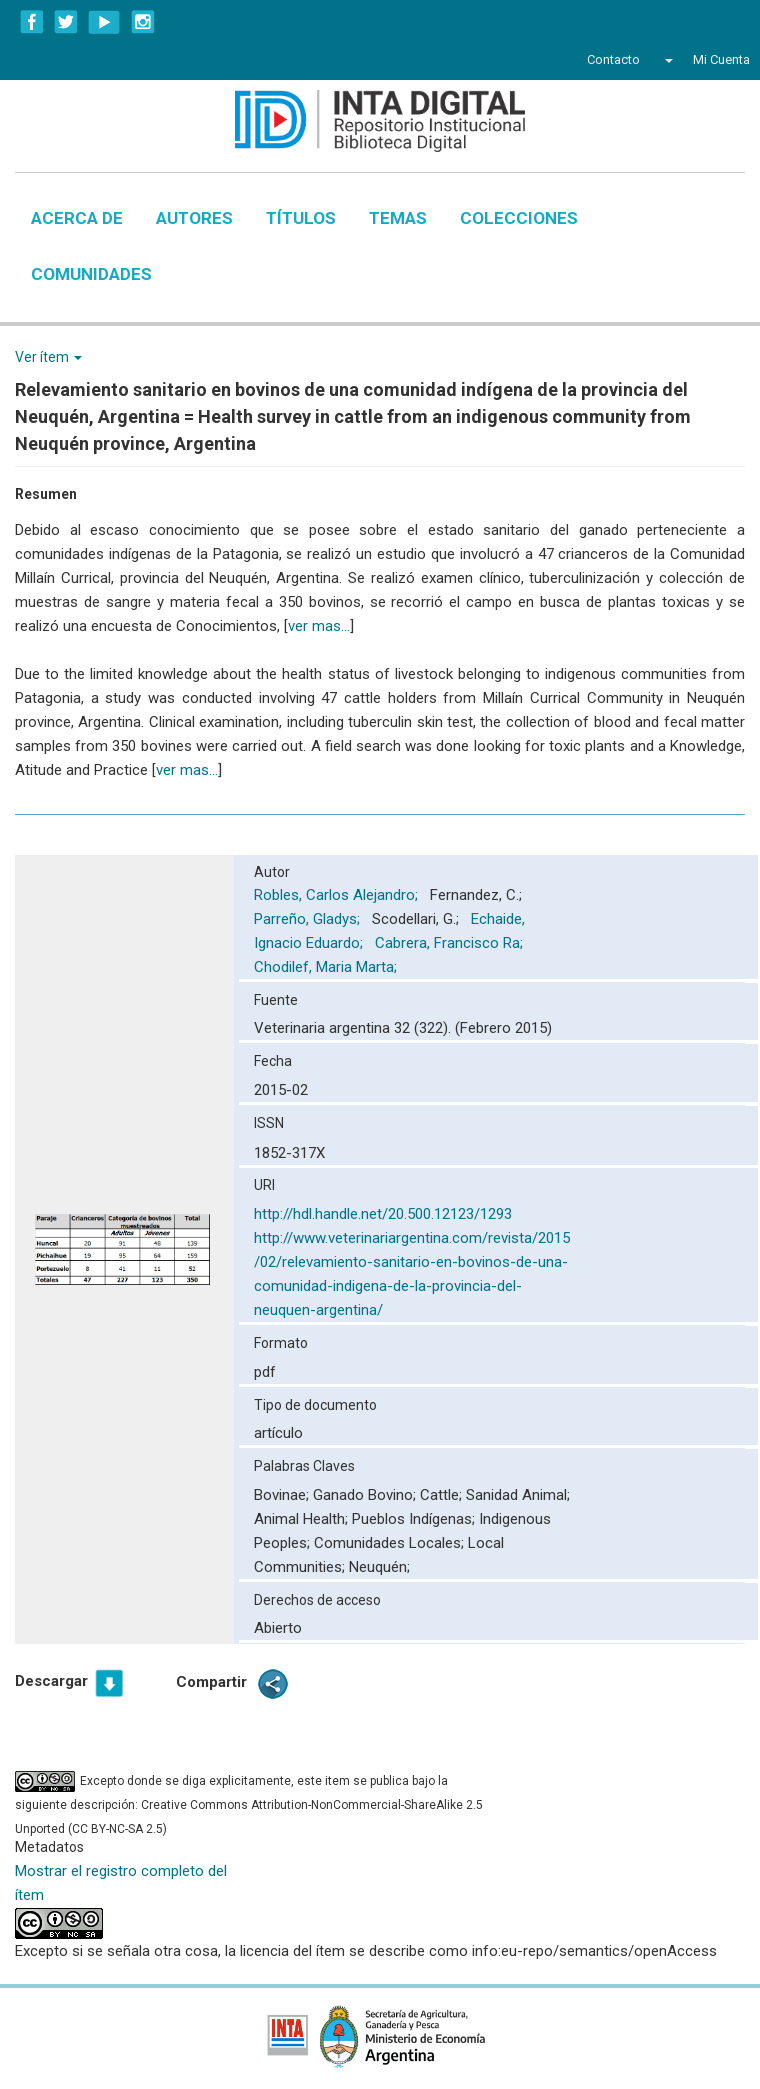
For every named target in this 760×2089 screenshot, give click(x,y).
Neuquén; (379, 1567)
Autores (194, 218)
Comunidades (91, 274)
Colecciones (519, 218)
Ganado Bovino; (366, 1495)
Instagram (143, 22)
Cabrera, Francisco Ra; (451, 943)
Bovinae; (283, 1495)
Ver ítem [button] (48, 357)
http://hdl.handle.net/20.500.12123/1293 (383, 1214)
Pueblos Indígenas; (415, 1519)
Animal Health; (303, 1519)
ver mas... (319, 626)
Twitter (66, 22)
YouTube (104, 22)
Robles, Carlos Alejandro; (338, 895)
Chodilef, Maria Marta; (327, 967)
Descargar (51, 1681)
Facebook (32, 22)
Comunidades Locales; (391, 1543)
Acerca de (77, 218)
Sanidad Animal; (518, 1495)
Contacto (613, 59)
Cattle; (443, 1495)
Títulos (301, 218)
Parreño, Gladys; (309, 919)
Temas (398, 218)
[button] (666, 60)
